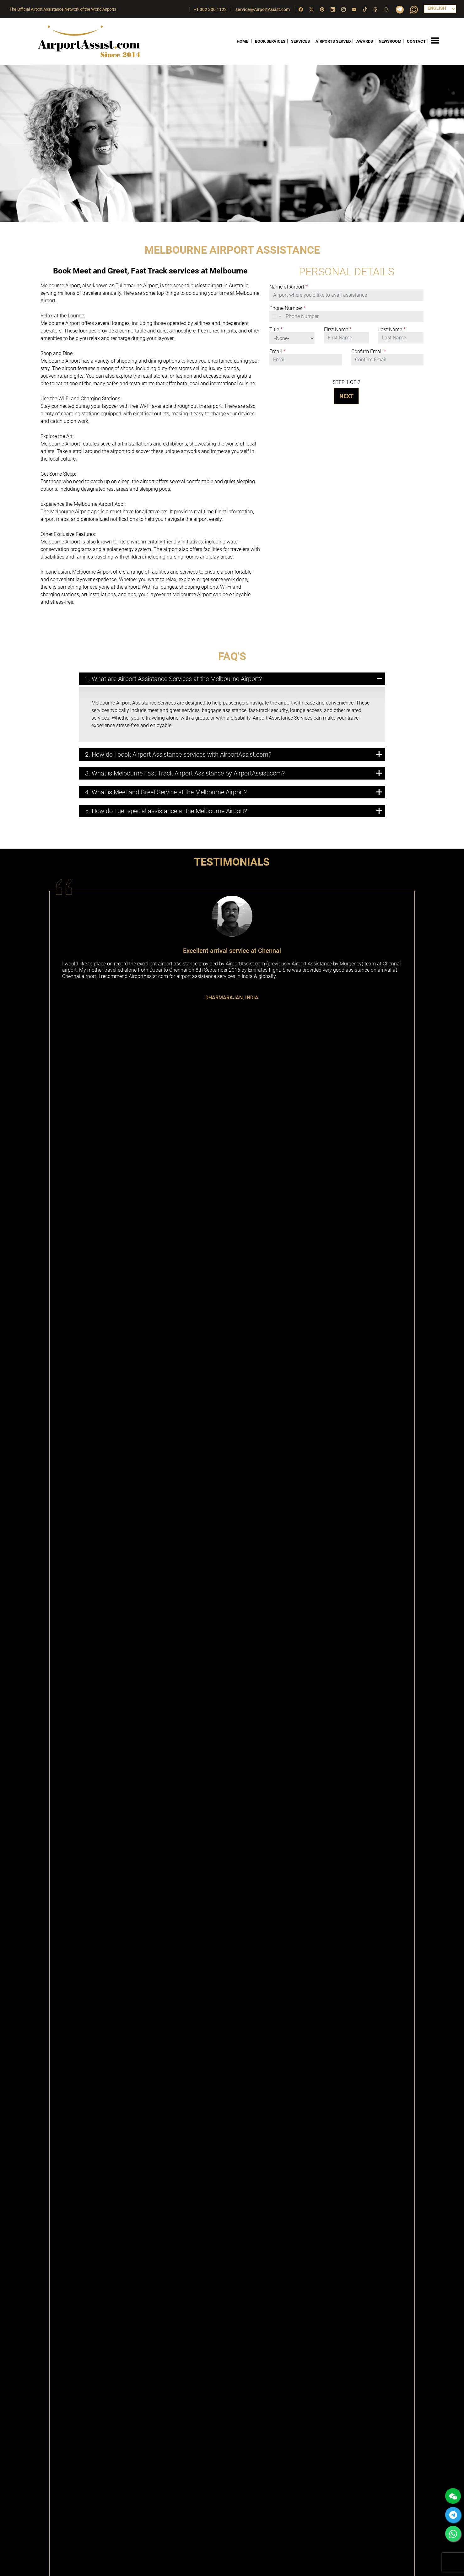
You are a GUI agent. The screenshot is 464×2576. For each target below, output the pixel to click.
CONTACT (416, 41)
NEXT (346, 396)
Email (277, 351)
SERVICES (300, 41)
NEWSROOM (390, 41)
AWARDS (364, 41)
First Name (338, 329)
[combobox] (277, 316)
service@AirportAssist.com (262, 9)
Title (276, 329)
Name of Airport (288, 286)
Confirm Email (368, 351)
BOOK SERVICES (270, 41)
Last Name (392, 329)
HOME (242, 41)
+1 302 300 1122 (210, 9)
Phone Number (287, 308)
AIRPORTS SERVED (333, 41)
